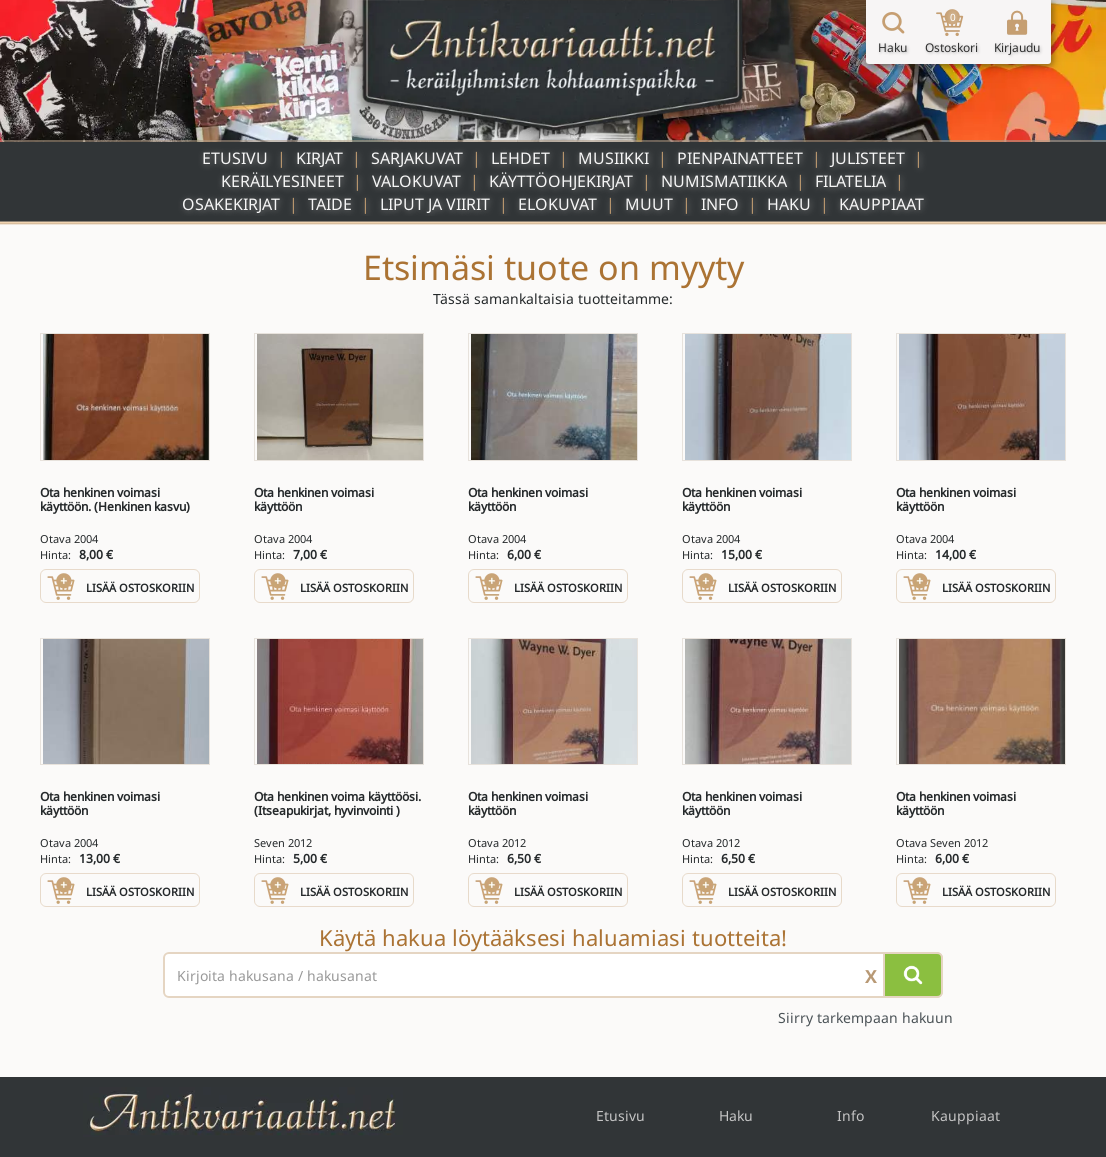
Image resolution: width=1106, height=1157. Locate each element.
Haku (789, 204)
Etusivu (235, 158)
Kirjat (319, 158)
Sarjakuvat (417, 158)
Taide (330, 204)
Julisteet (868, 158)
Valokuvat (416, 181)
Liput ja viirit (435, 204)
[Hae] (913, 975)
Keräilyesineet (282, 181)
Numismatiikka (724, 181)
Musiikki (613, 158)
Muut (649, 204)
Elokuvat (557, 204)
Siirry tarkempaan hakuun (865, 1017)
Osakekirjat (231, 204)
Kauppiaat (881, 204)
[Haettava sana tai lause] (553, 975)
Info (720, 204)
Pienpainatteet (740, 158)
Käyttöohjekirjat (561, 181)
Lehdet (520, 158)
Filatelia (850, 181)
